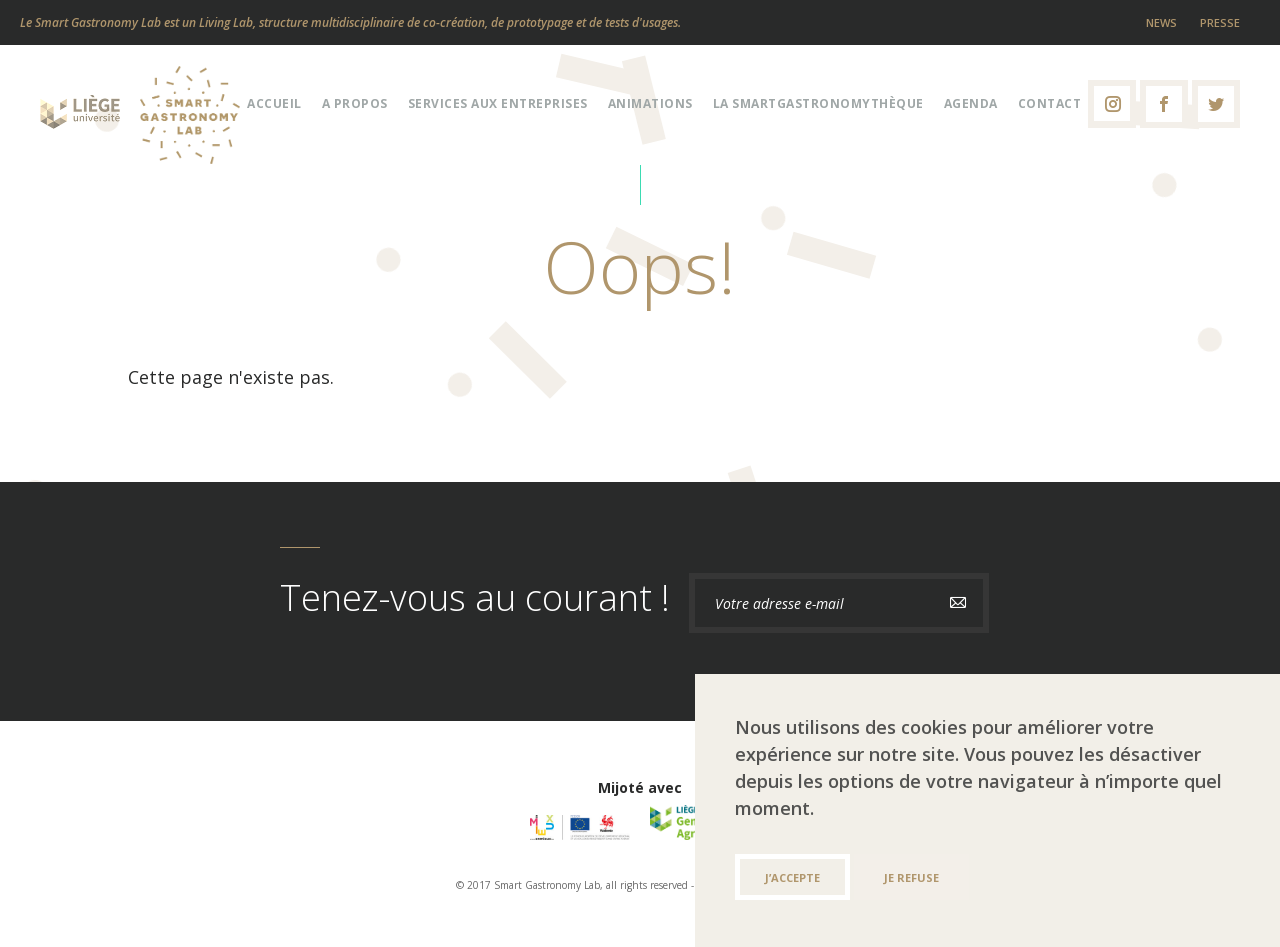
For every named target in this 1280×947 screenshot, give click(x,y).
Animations (650, 103)
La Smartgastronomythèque (818, 103)
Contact (1050, 103)
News (1161, 22)
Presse (1220, 22)
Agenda (971, 103)
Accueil (274, 103)
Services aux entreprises (498, 103)
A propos (355, 103)
